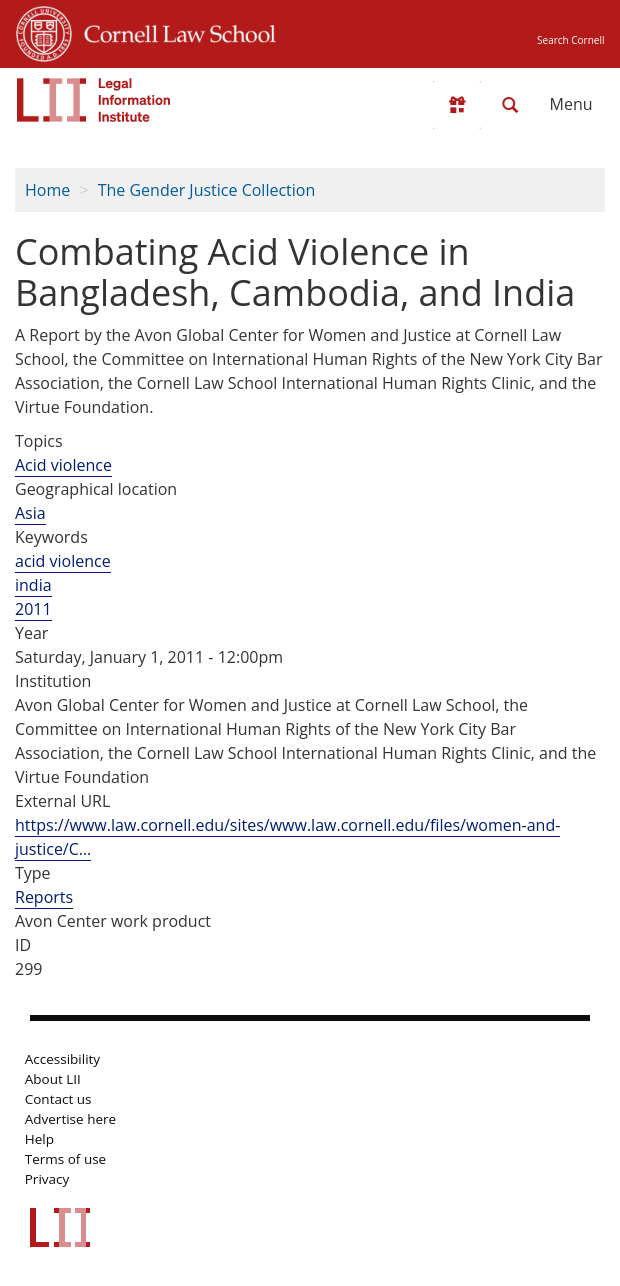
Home (47, 190)
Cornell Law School (174, 31)
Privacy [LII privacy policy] (47, 1179)
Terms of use (65, 1159)
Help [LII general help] (39, 1139)
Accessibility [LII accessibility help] (62, 1059)
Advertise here (70, 1119)
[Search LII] (510, 105)
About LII (53, 1079)
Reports (44, 897)
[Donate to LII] (457, 105)
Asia (30, 513)
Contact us (58, 1099)
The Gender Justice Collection (207, 190)
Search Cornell (570, 40)
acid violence (63, 561)
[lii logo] (94, 100)
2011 (33, 609)
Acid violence (63, 465)
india (33, 585)
